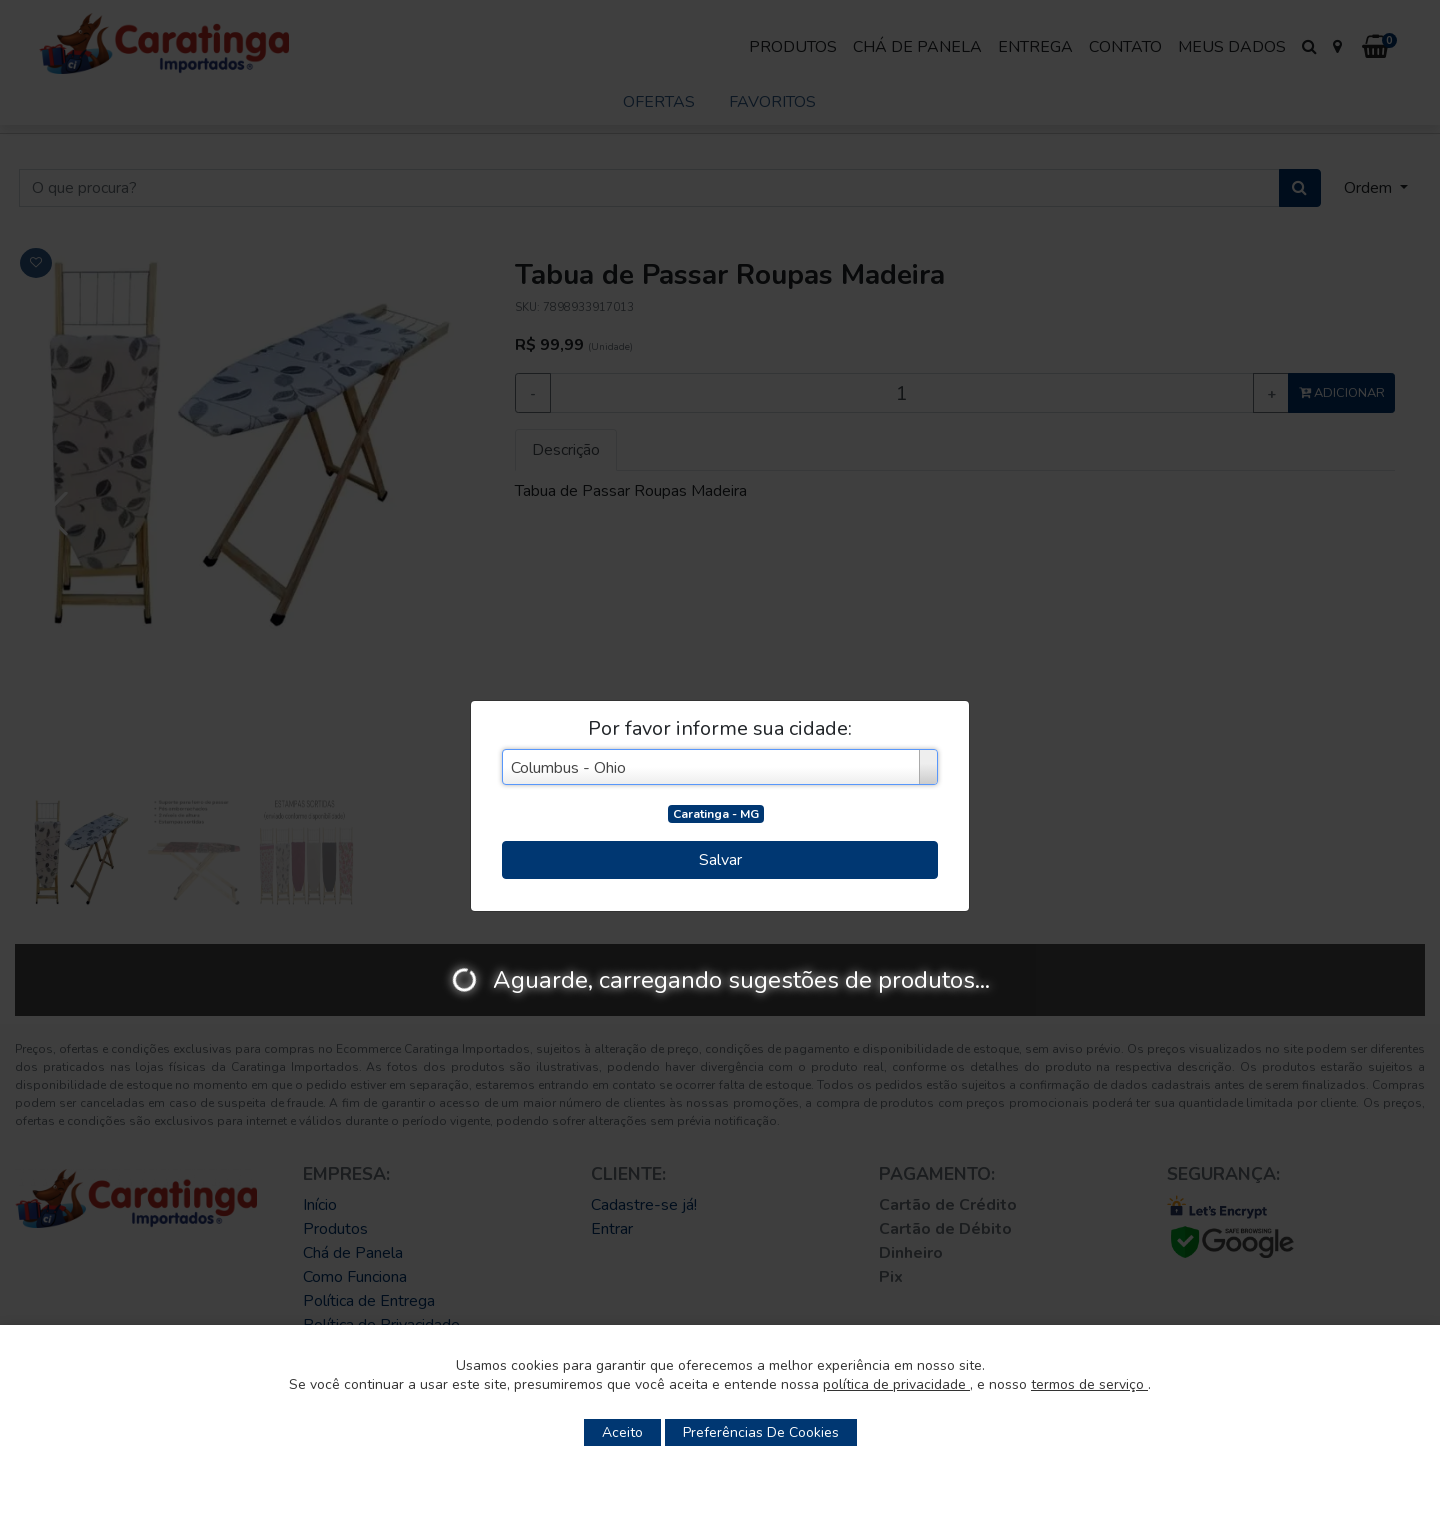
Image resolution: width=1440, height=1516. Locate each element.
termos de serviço (1089, 1384)
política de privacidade (896, 1384)
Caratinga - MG (716, 814)
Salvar (720, 860)
